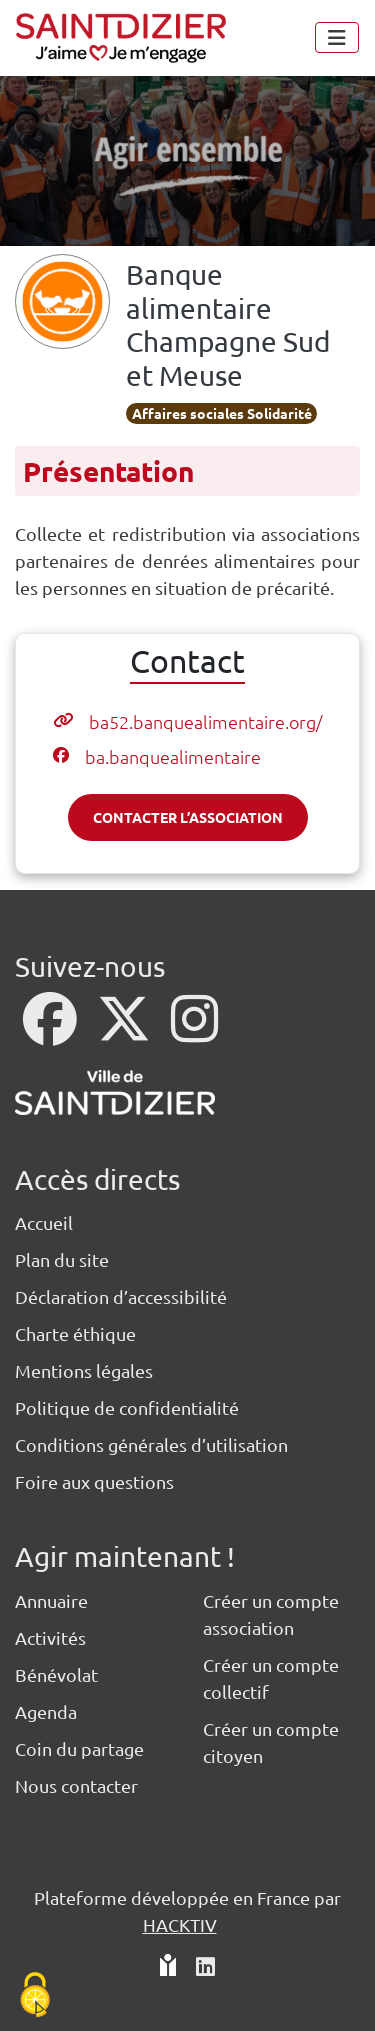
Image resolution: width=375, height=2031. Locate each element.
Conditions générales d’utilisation (151, 1444)
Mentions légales (84, 1370)
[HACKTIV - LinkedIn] (205, 1967)
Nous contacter (76, 1785)
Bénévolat (56, 1674)
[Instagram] (194, 1031)
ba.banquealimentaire (173, 756)
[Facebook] (52, 1031)
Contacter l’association (188, 817)
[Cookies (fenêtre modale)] (35, 1996)
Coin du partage (79, 1748)
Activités (50, 1637)
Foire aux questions (94, 1481)
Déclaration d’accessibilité (121, 1296)
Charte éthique (75, 1333)
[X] (126, 1031)
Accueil (44, 1222)
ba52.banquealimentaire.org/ (205, 721)
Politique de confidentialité (127, 1407)
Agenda (46, 1711)
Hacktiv (180, 1924)
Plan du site (62, 1259)
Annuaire (51, 1600)
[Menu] (337, 37)
